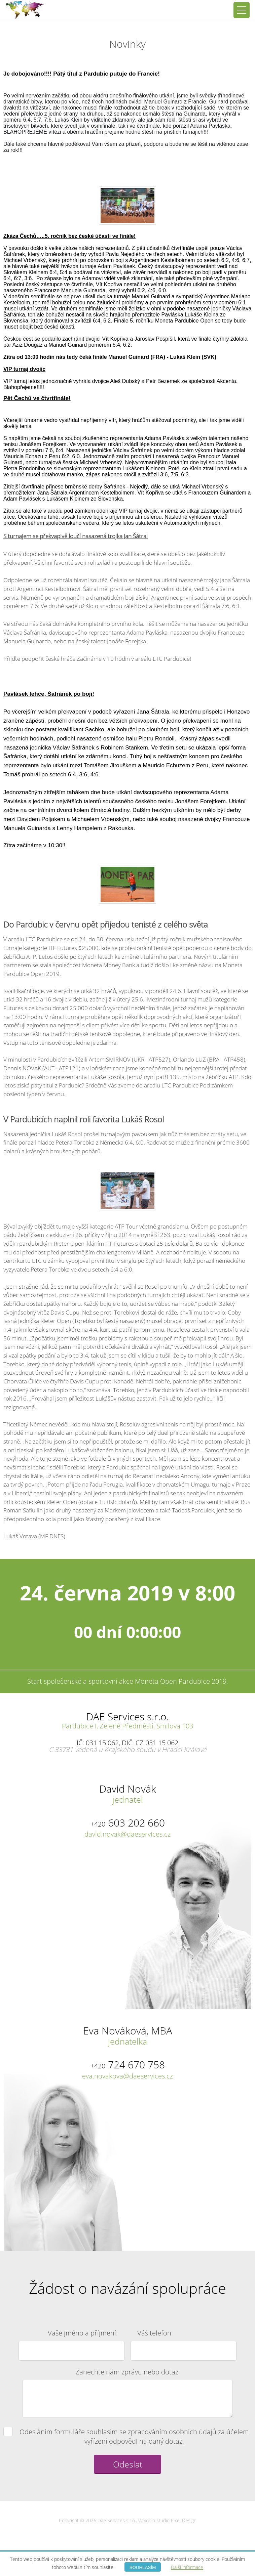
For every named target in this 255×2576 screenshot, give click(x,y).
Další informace (187, 2567)
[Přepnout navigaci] (241, 10)
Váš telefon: (155, 2332)
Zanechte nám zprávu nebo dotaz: (127, 2371)
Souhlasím (143, 2567)
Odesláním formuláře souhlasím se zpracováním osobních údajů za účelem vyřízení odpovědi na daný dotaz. (127, 2436)
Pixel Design (183, 2520)
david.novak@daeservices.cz (127, 1834)
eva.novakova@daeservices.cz (127, 2075)
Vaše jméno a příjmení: (83, 2332)
